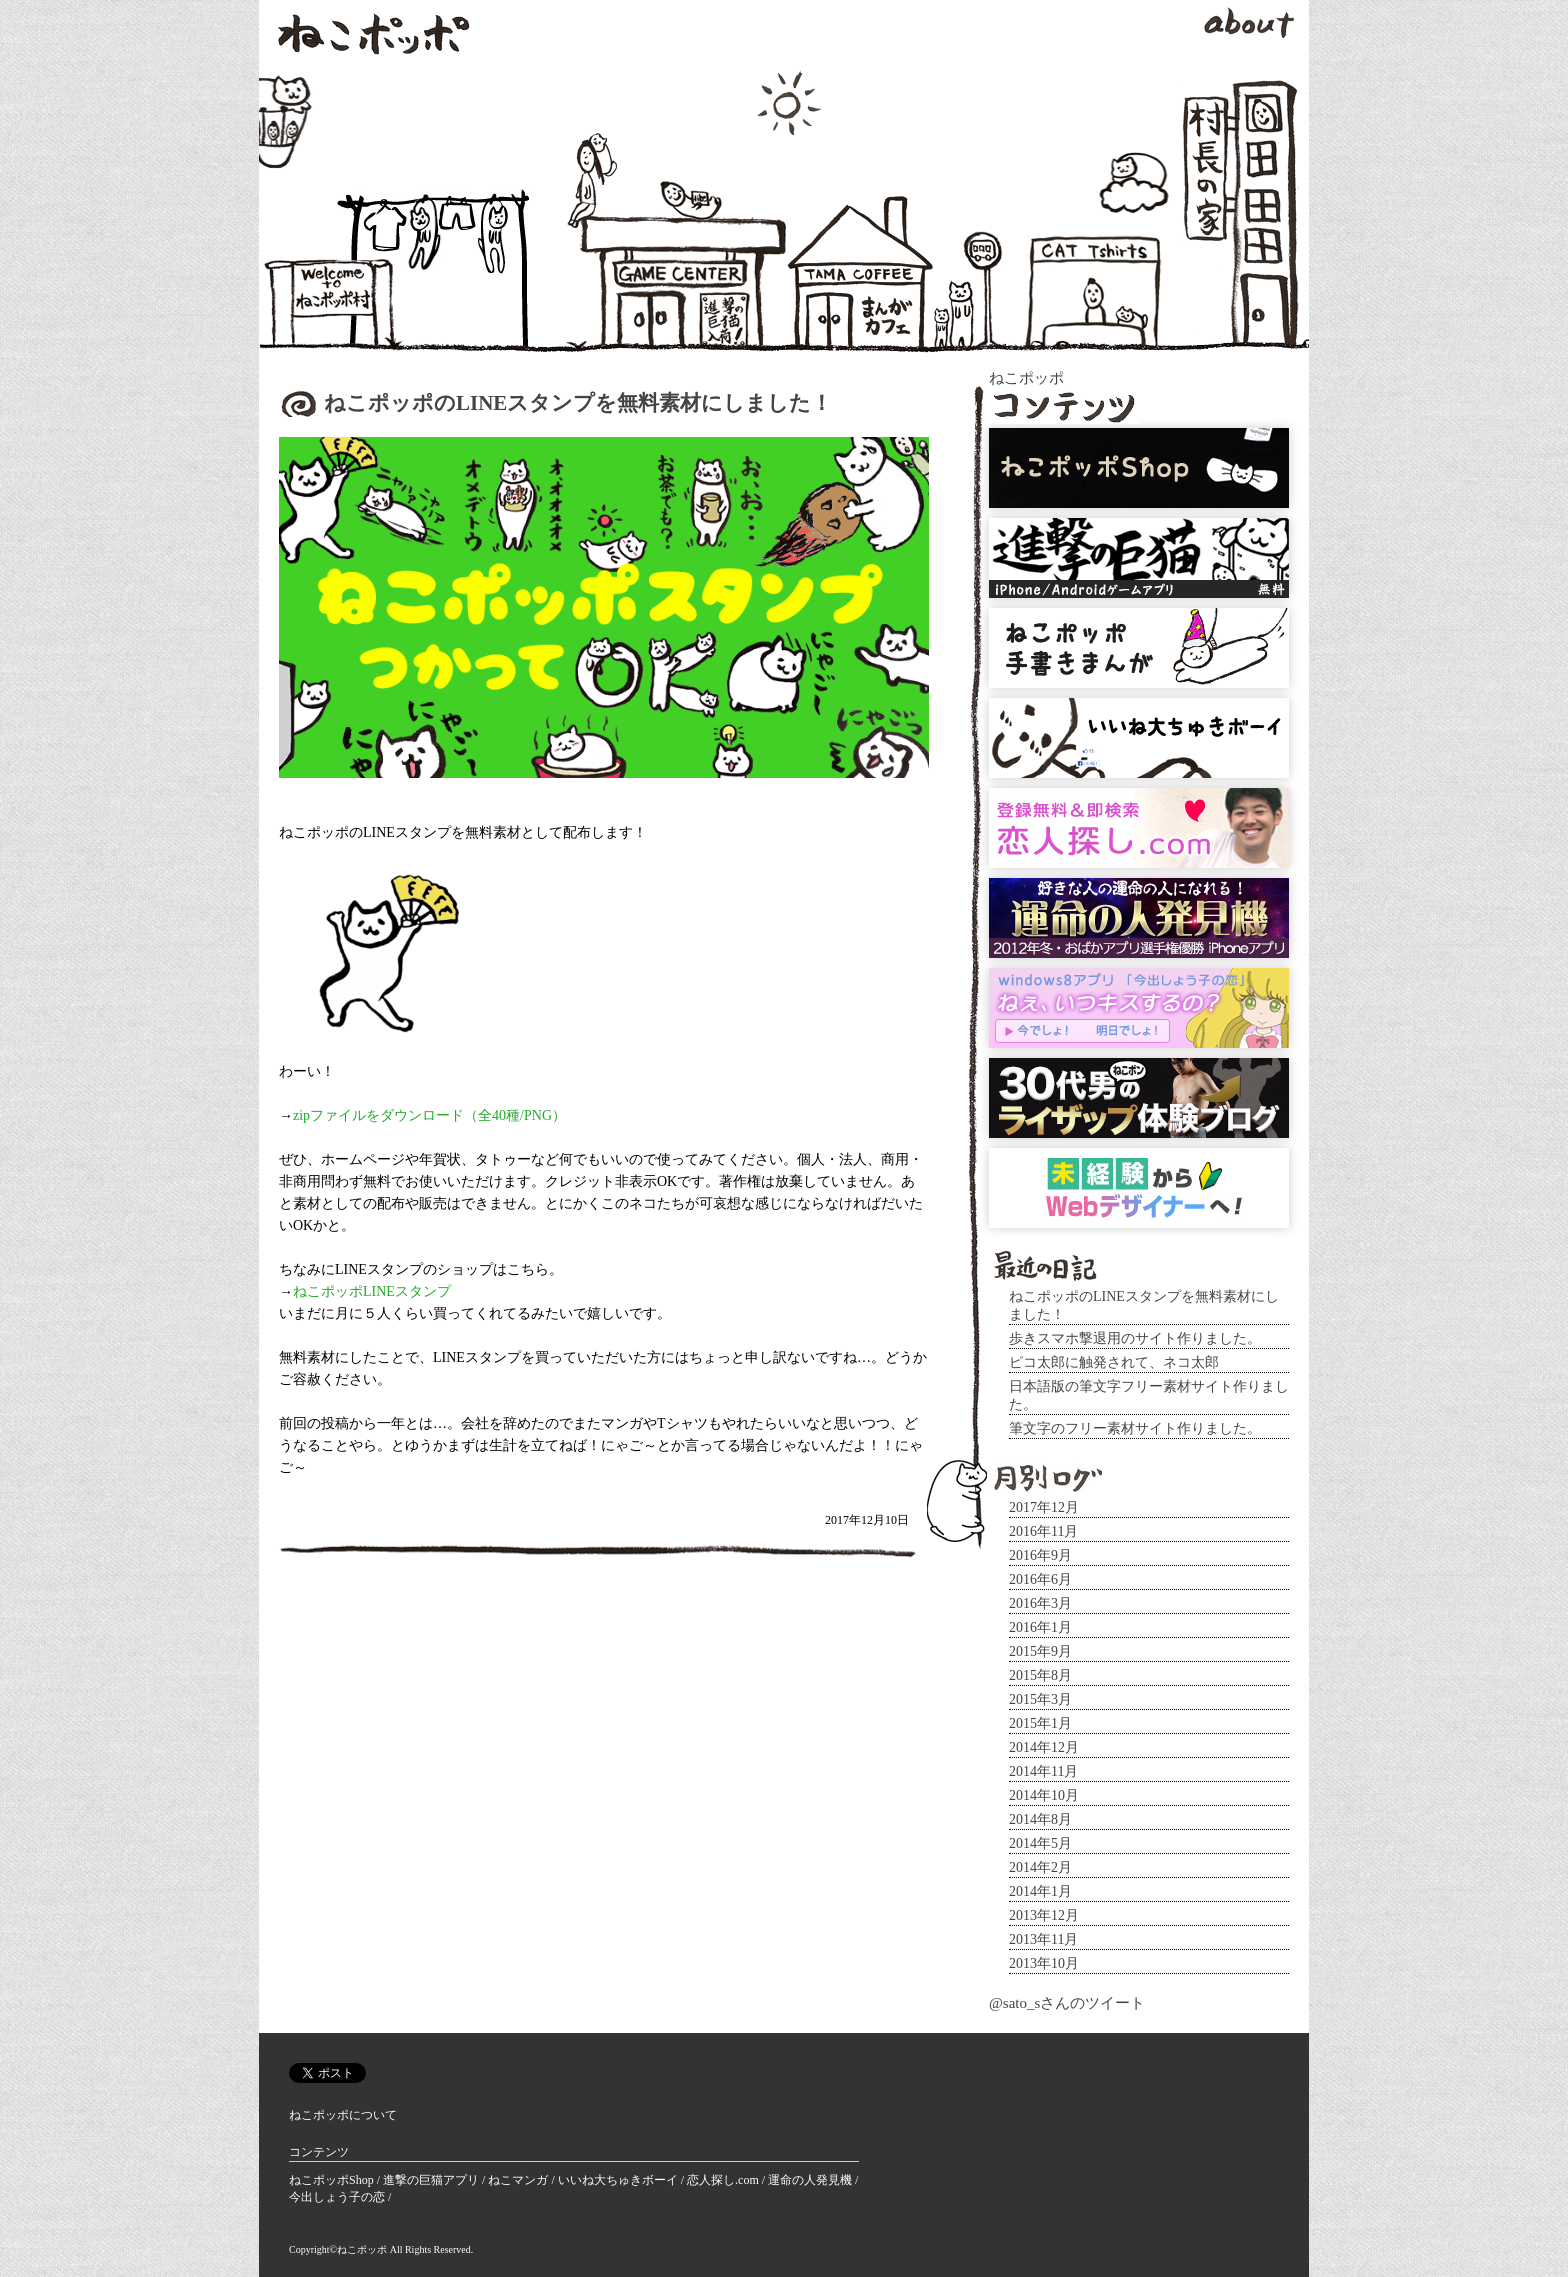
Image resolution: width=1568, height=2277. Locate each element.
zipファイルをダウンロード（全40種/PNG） (429, 1115)
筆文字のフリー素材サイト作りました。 (1135, 1428)
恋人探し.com (724, 2180)
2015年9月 (1040, 1651)
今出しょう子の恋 (338, 2197)
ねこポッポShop (333, 2180)
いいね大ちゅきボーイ (619, 2180)
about (1249, 22)
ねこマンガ (519, 2180)
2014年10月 (1044, 1795)
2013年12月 (1044, 1915)
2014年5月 (1040, 1843)
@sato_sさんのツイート (1067, 2003)
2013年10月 (1044, 1963)
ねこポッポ (374, 34)
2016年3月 (1040, 1603)
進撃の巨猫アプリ (432, 2180)
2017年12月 (1044, 1507)
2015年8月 (1040, 1675)
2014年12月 (1044, 1747)
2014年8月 (1040, 1819)
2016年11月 (1043, 1531)
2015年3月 (1040, 1699)
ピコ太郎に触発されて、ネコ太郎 (1114, 1362)
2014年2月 (1040, 1867)
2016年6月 (1040, 1579)
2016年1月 (1040, 1627)
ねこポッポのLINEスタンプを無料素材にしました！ (578, 403)
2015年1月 (1040, 1723)
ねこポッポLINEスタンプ (372, 1291)
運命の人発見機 (811, 2180)
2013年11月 (1043, 1939)
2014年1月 (1040, 1891)
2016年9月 (1040, 1555)
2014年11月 (1043, 1771)
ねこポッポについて (343, 2115)
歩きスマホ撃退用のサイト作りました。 (1135, 1338)
